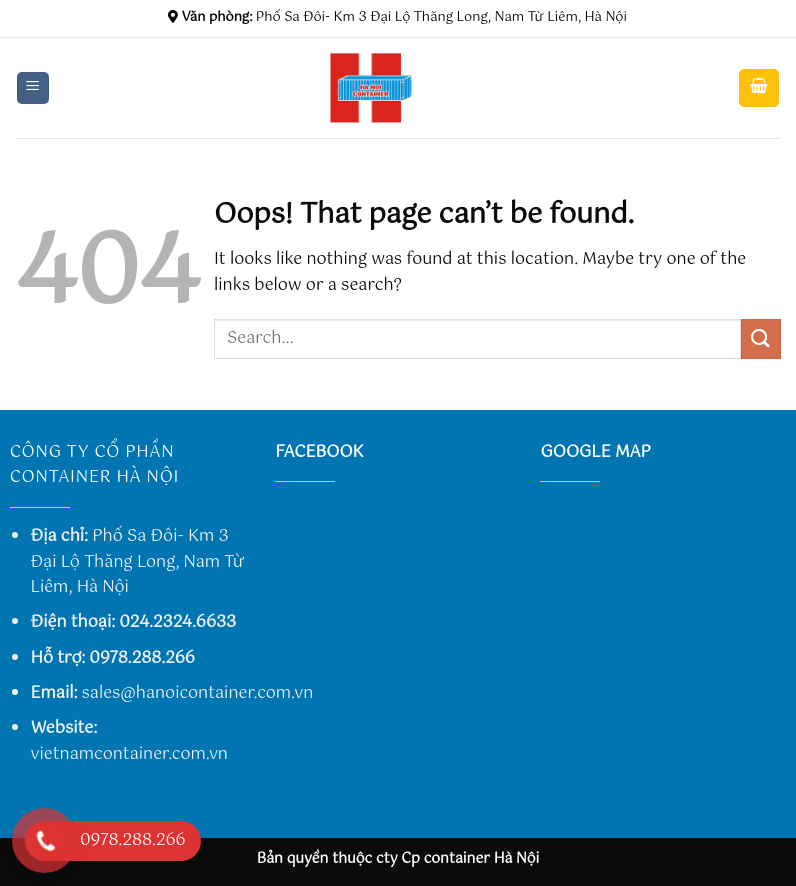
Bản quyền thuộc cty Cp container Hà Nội (398, 859)
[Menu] (33, 88)
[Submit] (761, 338)
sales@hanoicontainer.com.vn (198, 693)
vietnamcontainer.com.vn (129, 754)
